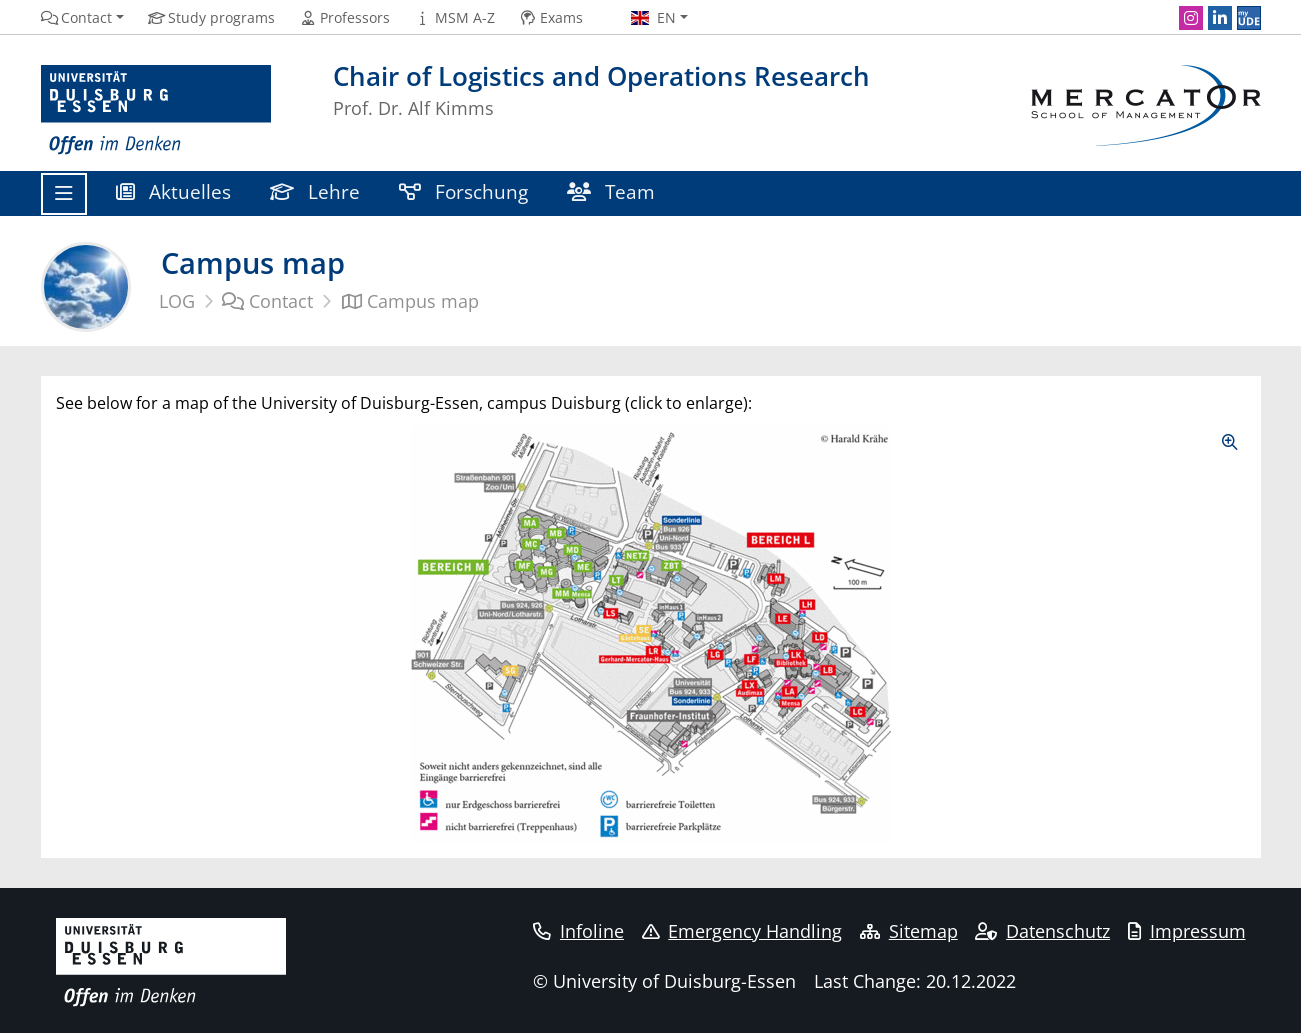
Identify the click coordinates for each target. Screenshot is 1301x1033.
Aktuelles (174, 191)
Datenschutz (1042, 931)
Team (611, 191)
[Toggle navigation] (64, 194)
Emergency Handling (742, 931)
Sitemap (909, 931)
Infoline (578, 931)
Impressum (1187, 931)
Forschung (464, 191)
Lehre (315, 191)
